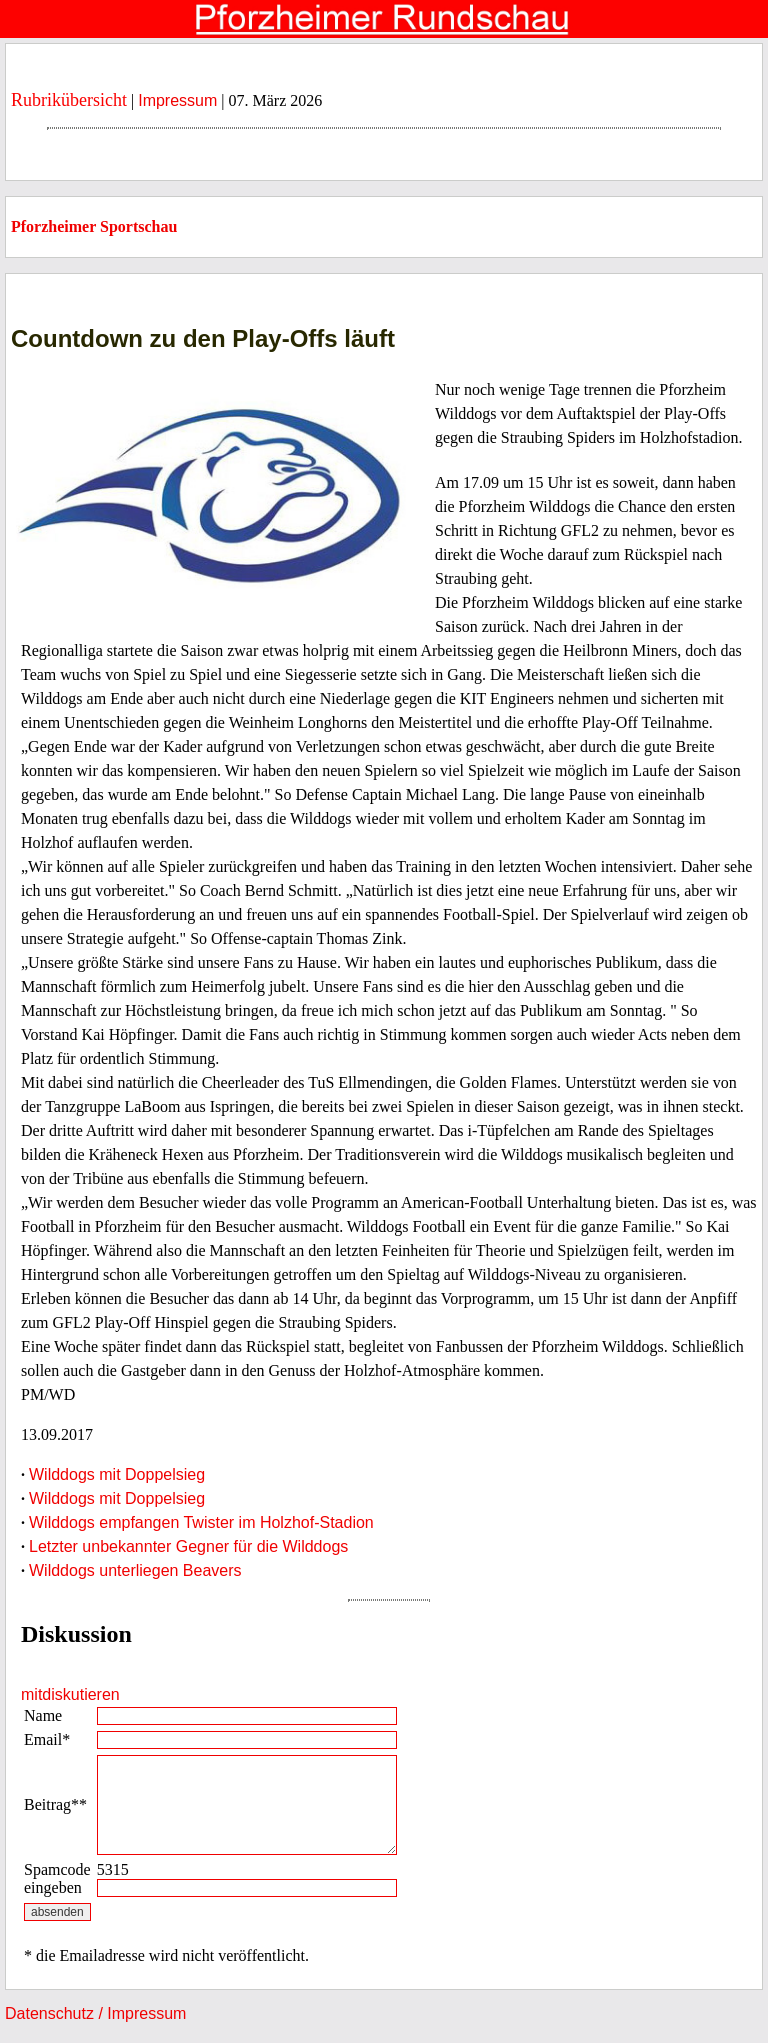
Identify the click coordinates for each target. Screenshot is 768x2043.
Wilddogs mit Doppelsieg (117, 1474)
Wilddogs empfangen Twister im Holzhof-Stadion (201, 1522)
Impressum (177, 100)
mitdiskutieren (70, 1694)
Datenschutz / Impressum (95, 2013)
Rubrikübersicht (69, 100)
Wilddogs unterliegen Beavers (135, 1570)
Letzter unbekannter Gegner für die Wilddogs (188, 1546)
